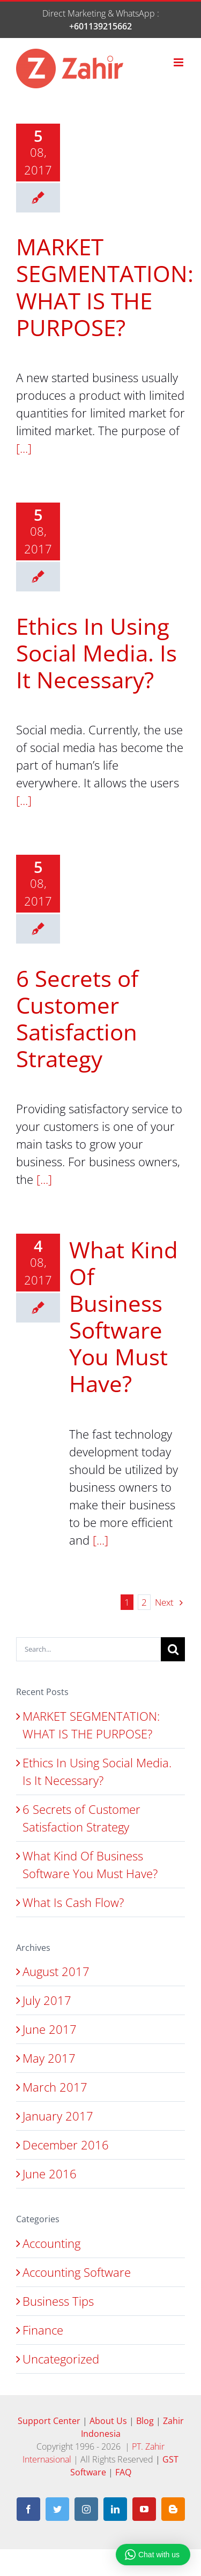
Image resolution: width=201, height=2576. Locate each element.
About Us (109, 2421)
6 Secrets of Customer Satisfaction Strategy (77, 1018)
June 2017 (50, 2029)
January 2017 (58, 2116)
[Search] (173, 1649)
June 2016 (50, 2173)
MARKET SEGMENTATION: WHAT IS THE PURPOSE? (104, 286)
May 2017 (49, 2058)
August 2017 (56, 1971)
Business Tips (58, 2301)
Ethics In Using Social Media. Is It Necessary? (96, 653)
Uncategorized (61, 2359)
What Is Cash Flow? (73, 1902)
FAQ (123, 2472)
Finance (43, 2330)
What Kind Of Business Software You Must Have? (123, 1316)
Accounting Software (77, 2272)
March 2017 (55, 2087)
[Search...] (88, 1649)
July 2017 (47, 2000)
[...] (24, 448)
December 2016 (66, 2145)
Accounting (51, 2243)
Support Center (50, 2421)
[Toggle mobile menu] (179, 62)
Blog (146, 2421)
